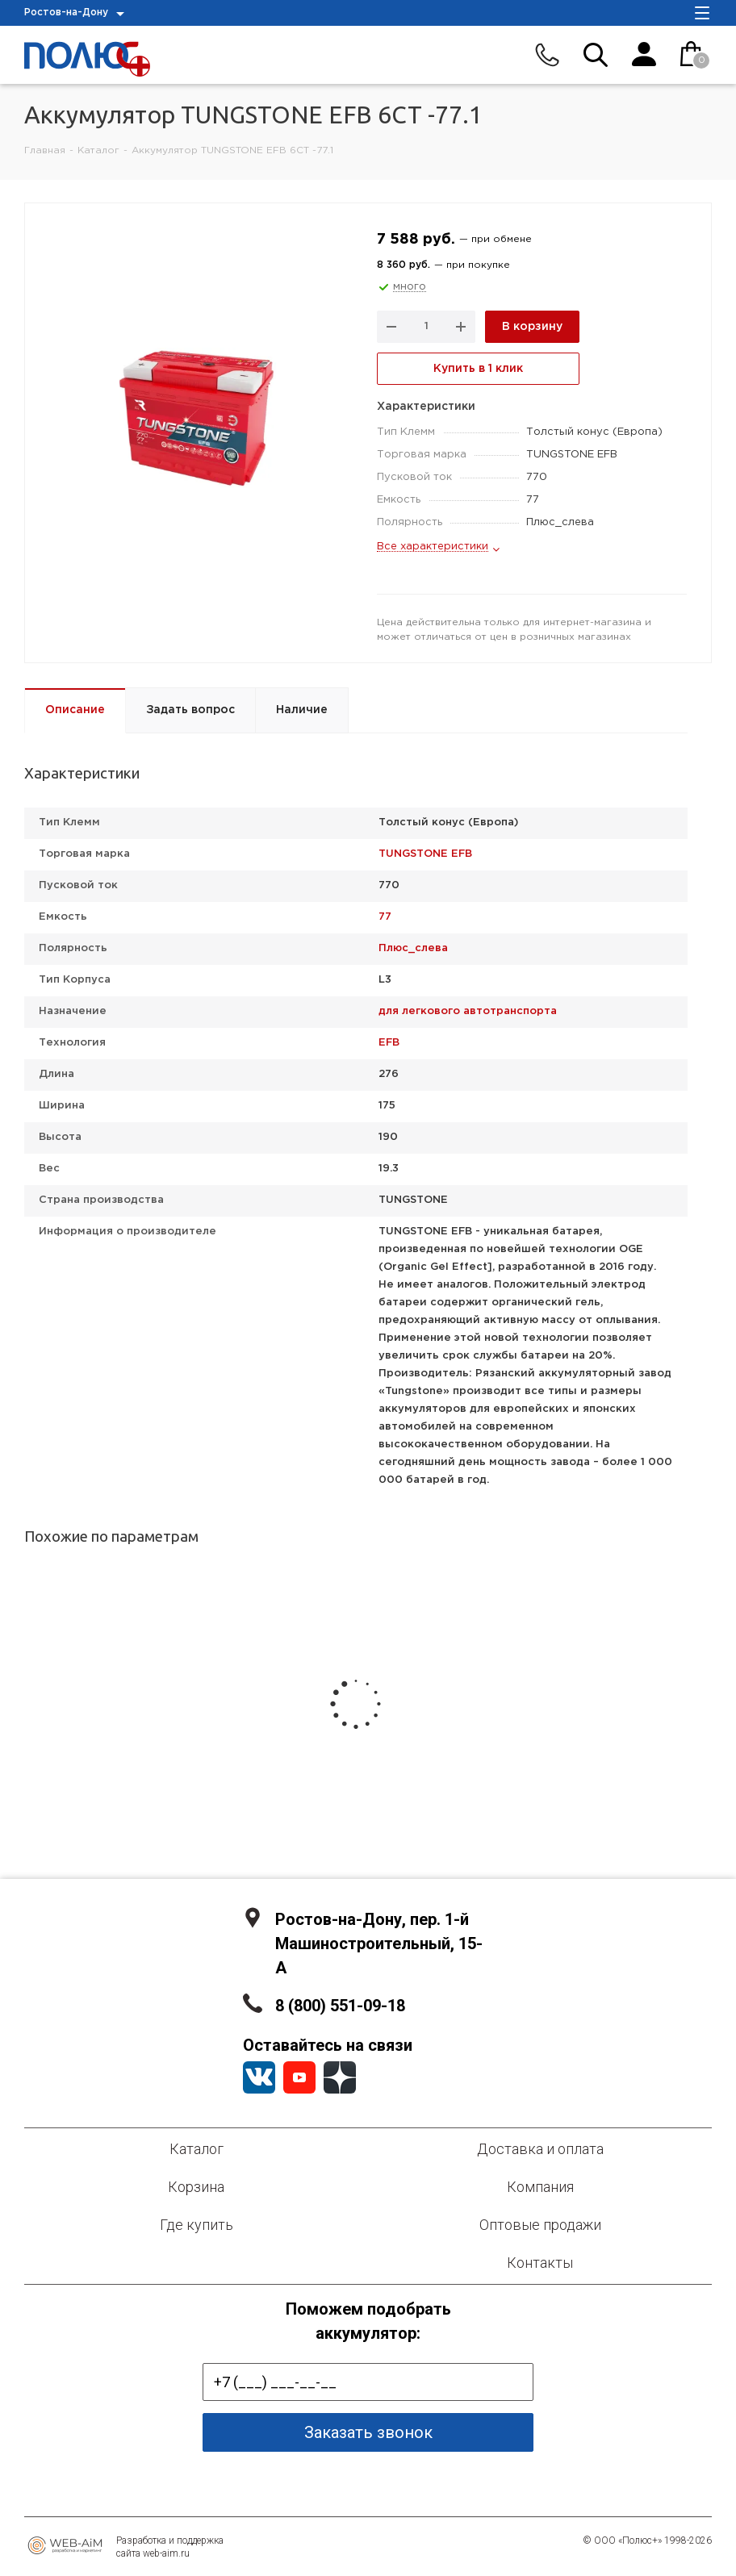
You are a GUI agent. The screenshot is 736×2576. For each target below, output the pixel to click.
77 (384, 916)
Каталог (196, 2148)
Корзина (196, 2186)
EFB (388, 1042)
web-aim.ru (166, 2553)
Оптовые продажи (540, 2224)
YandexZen (340, 2077)
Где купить (196, 2224)
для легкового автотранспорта (467, 1011)
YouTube (299, 2077)
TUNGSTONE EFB (425, 854)
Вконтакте (259, 2077)
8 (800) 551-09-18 (340, 2005)
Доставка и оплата (540, 2148)
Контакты (540, 2262)
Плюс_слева (413, 948)
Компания (540, 2186)
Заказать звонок (368, 2432)
